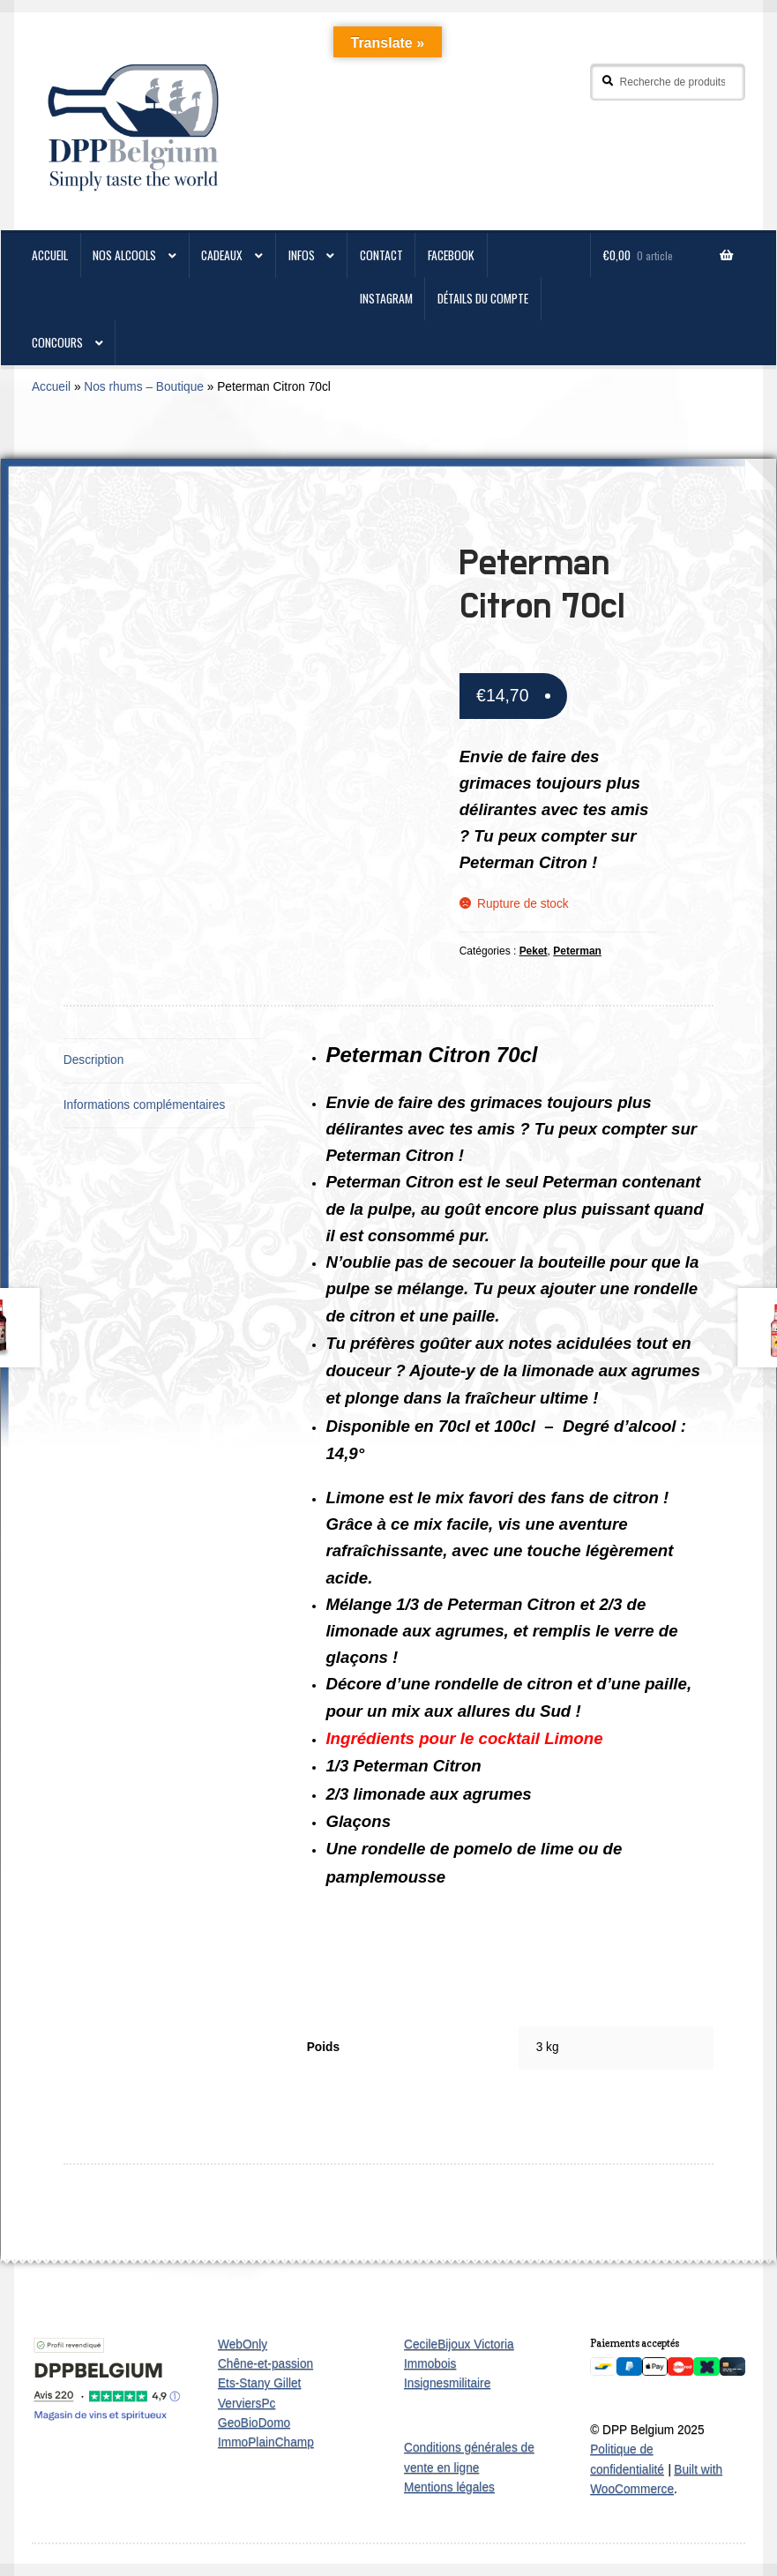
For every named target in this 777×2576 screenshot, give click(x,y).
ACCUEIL (50, 255)
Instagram (386, 298)
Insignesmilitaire (447, 2383)
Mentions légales (449, 2487)
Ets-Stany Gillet (259, 2383)
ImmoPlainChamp (266, 2442)
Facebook (451, 255)
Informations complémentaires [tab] (145, 1105)
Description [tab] (94, 1060)
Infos (301, 255)
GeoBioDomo (254, 2423)
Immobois (430, 2363)
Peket (533, 951)
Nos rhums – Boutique (144, 386)
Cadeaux (222, 255)
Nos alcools (124, 255)
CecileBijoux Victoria (459, 2344)
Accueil (51, 386)
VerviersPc (247, 2403)
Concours (57, 342)
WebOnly (242, 2344)
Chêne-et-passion (265, 2363)
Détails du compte (482, 298)
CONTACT (381, 255)
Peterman (577, 951)
